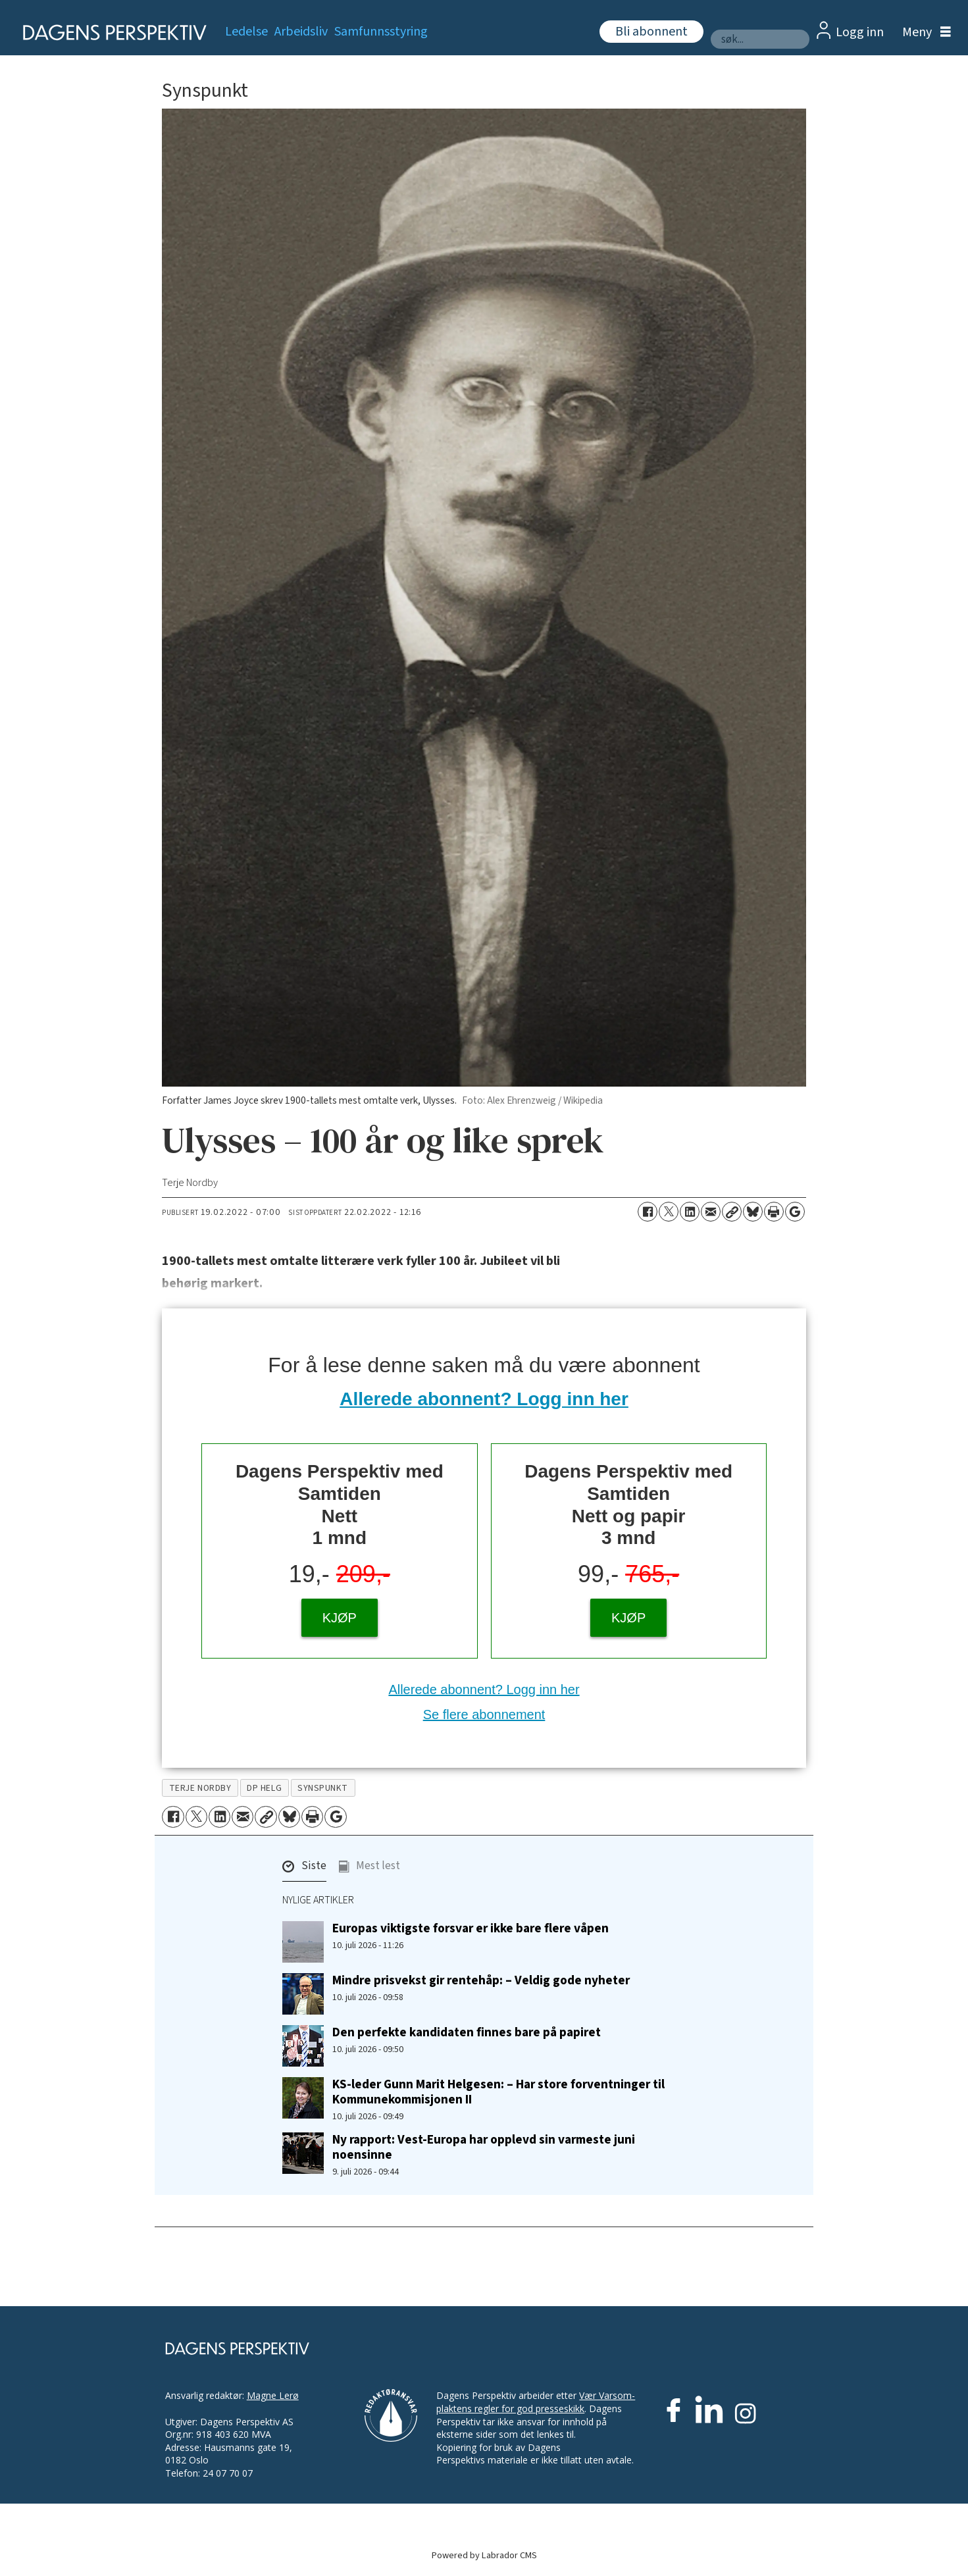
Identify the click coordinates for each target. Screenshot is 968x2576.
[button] (304, 1869)
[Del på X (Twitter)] (668, 1212)
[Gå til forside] (111, 32)
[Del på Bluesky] (753, 1212)
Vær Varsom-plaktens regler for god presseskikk (535, 2402)
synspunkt (322, 1788)
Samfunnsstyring (381, 31)
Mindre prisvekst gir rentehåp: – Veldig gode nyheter (481, 1980)
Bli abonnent (651, 31)
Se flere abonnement (484, 1714)
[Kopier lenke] (732, 1212)
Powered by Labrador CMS (484, 2555)
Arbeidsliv (301, 31)
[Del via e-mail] (711, 1212)
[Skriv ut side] (774, 1212)
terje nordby (200, 1788)
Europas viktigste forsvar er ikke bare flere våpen (470, 1928)
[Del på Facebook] (647, 1212)
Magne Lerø (273, 2395)
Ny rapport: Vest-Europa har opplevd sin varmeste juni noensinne (483, 2147)
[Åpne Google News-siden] (795, 1212)
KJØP (339, 1617)
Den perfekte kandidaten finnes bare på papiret (466, 2032)
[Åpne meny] (923, 32)
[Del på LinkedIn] (690, 1212)
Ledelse (246, 31)
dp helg (264, 1788)
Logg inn (860, 32)
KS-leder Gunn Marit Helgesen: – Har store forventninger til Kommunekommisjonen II (498, 2092)
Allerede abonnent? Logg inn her (484, 1399)
